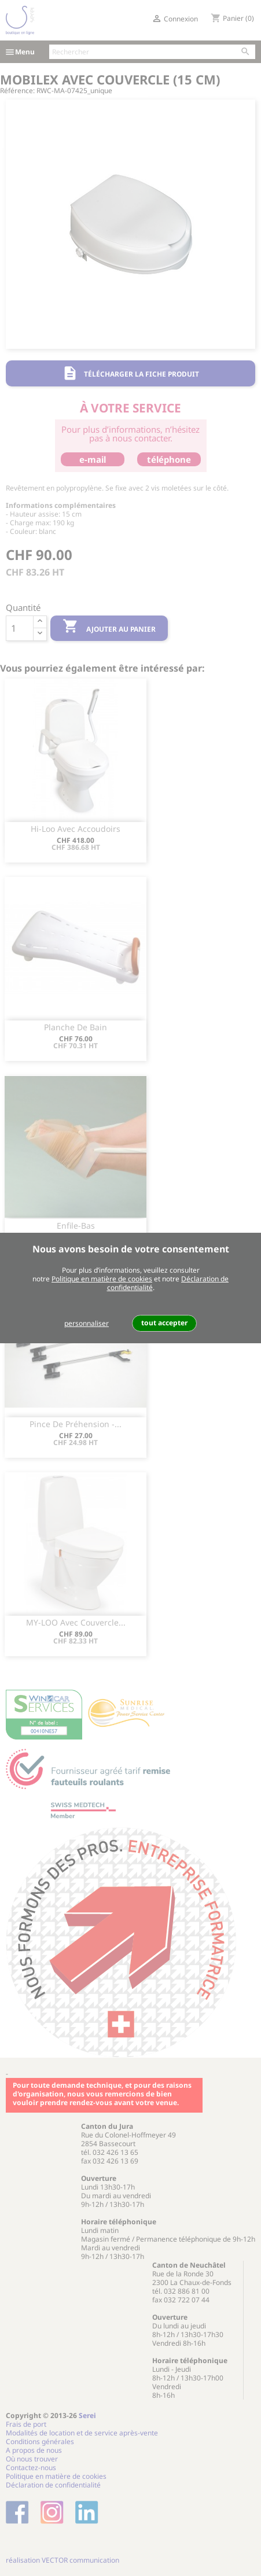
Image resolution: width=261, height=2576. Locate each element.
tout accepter (164, 1323)
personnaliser (86, 1323)
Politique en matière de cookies (102, 1279)
